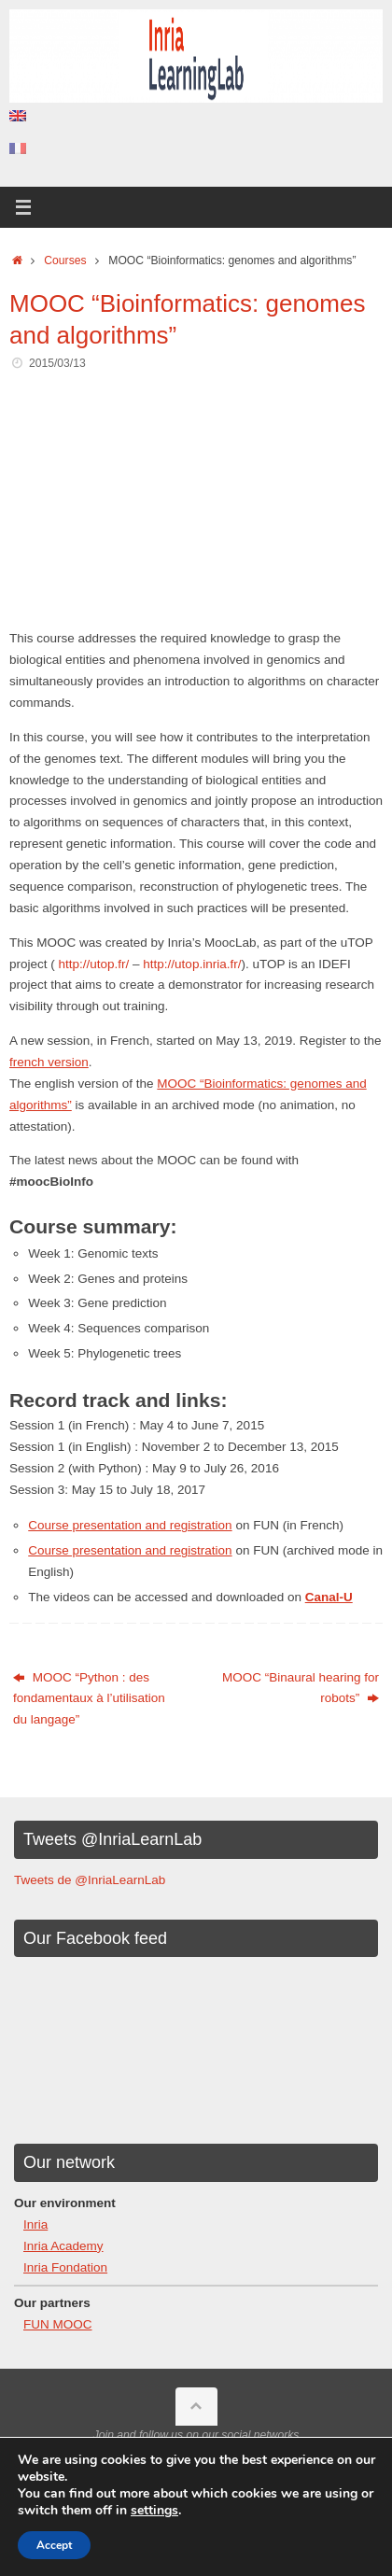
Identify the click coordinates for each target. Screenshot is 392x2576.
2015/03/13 (57, 363)
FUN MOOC (57, 2324)
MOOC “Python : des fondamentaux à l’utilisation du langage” (89, 1698)
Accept (54, 2545)
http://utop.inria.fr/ (192, 964)
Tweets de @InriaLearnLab (89, 1880)
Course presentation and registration (129, 1525)
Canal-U (329, 1597)
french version (49, 1062)
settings (154, 2510)
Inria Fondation (65, 2267)
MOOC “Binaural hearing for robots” (300, 1688)
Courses (65, 260)
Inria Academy (63, 2246)
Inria (35, 2224)
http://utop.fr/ (94, 964)
